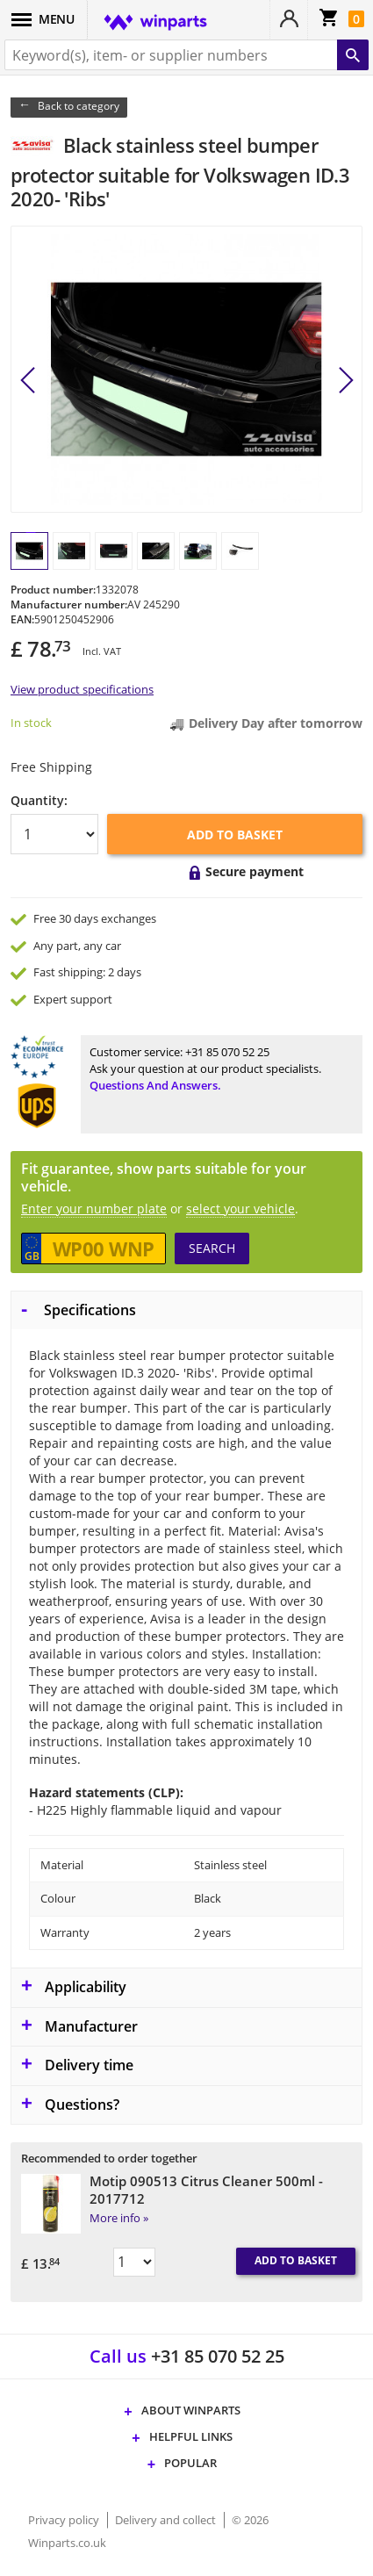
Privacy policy (65, 2520)
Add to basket (235, 834)
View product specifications (82, 689)
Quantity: (39, 800)
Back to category (78, 105)
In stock (31, 722)
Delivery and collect (167, 2520)
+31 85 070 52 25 (227, 1052)
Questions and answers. (155, 1085)
